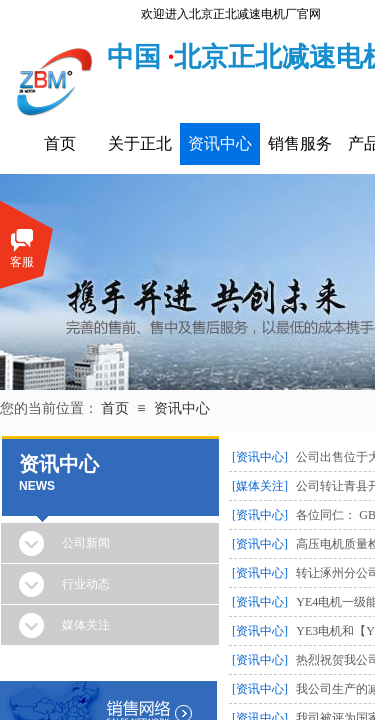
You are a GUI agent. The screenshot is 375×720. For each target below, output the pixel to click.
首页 (60, 143)
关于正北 (140, 143)
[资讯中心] (260, 457)
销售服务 (300, 143)
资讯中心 (220, 143)
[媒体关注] (260, 486)
